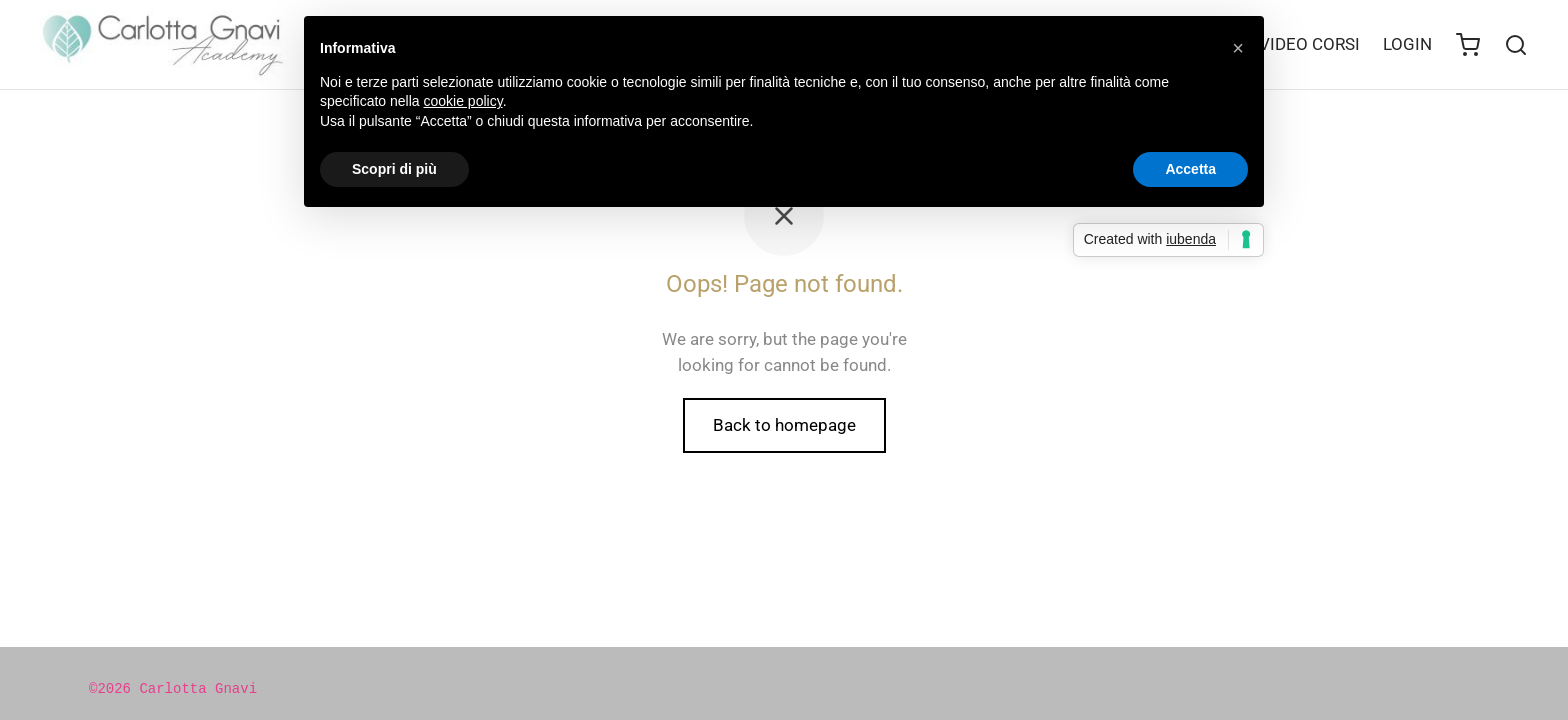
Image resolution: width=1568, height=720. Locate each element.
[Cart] (1468, 45)
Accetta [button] (1190, 169)
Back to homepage (784, 425)
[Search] (1516, 45)
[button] (1238, 48)
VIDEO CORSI (1309, 44)
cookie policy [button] (463, 101)
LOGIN (1407, 44)
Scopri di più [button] (394, 169)
